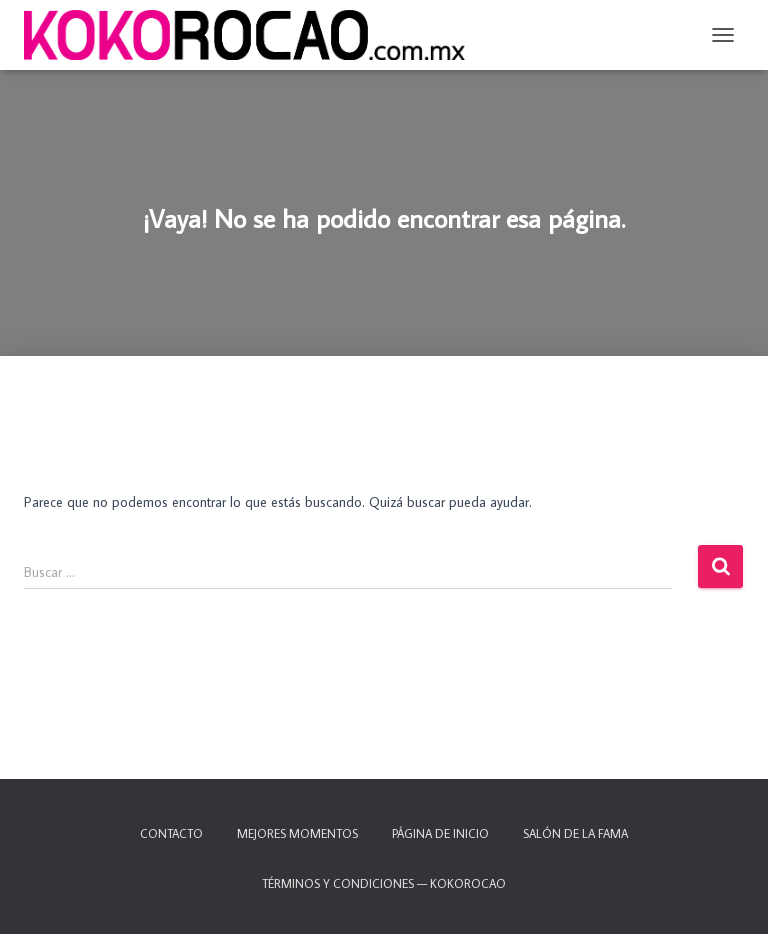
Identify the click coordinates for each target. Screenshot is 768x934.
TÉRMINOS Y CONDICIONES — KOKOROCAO (384, 883)
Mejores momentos (297, 833)
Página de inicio (440, 833)
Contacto (171, 833)
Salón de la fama (575, 833)
